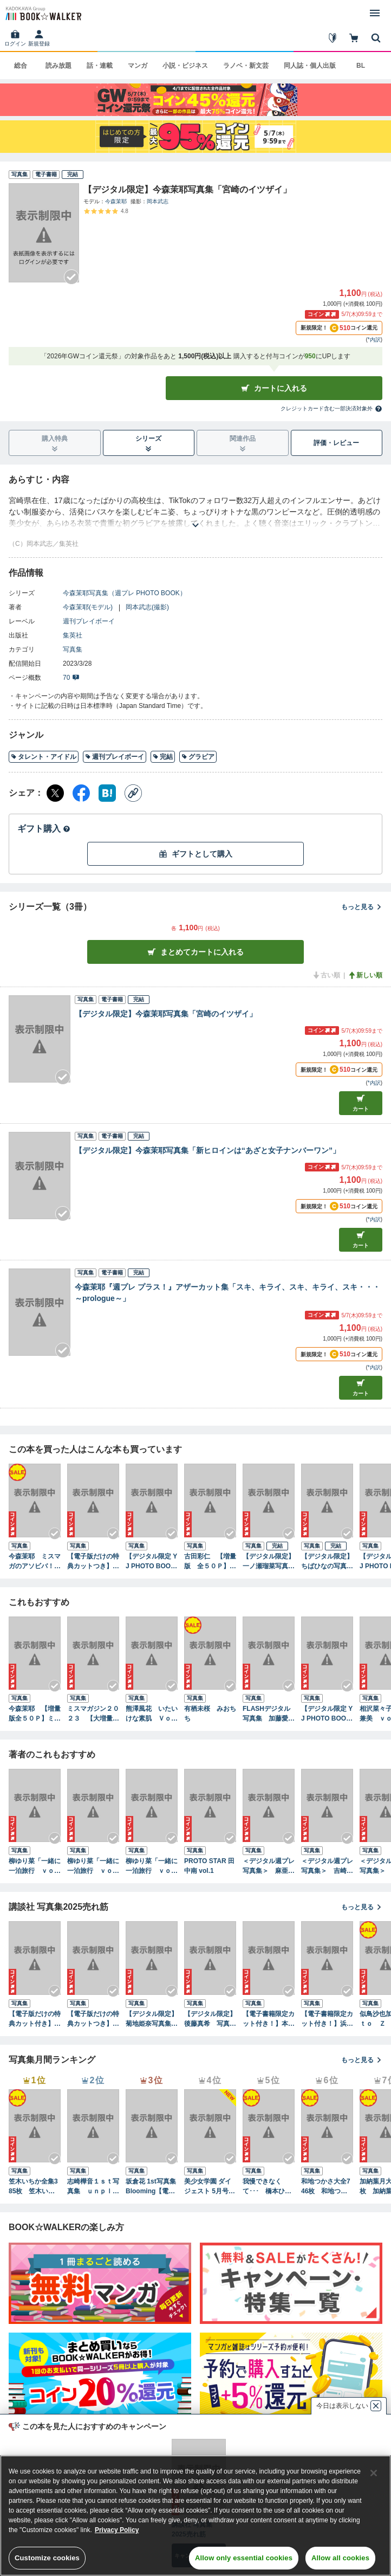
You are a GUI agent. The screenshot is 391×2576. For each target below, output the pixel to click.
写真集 (72, 649)
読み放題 (58, 65)
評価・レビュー (336, 443)
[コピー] (133, 793)
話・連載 (100, 65)
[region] (195, 2515)
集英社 (72, 635)
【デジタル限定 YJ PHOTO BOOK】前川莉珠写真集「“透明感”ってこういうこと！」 (152, 1562)
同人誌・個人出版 (310, 65)
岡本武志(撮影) (147, 607)
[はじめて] (332, 38)
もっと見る (361, 907)
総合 (20, 65)
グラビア (197, 757)
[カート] (354, 38)
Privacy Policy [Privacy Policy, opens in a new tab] (117, 2530)
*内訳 (374, 340)
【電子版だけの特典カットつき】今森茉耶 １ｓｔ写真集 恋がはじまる (93, 1562)
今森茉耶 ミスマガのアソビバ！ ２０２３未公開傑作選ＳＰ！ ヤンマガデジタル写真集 (35, 1562)
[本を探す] (376, 38)
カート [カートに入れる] (361, 1103)
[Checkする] (71, 277)
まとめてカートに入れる (195, 952)
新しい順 (365, 975)
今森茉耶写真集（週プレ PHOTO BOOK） (124, 593)
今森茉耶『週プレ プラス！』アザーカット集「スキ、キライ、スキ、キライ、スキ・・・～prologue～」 (227, 1293)
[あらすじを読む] (195, 512)
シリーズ (148, 443)
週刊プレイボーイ (89, 621)
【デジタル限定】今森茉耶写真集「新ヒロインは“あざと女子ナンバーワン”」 (207, 1150)
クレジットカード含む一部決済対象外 (331, 409)
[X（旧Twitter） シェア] (55, 793)
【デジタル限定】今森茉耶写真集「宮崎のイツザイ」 (166, 1013)
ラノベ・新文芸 (246, 65)
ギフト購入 (43, 828)
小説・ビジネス (185, 65)
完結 (163, 757)
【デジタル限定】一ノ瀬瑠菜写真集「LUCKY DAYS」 (269, 1562)
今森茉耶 (116, 201)
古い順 (326, 975)
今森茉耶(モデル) (88, 607)
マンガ (137, 65)
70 (71, 677)
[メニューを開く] (375, 13)
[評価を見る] (105, 211)
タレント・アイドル (43, 757)
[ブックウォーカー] (42, 13)
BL (360, 65)
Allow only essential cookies (243, 2558)
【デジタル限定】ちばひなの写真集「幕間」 (327, 1562)
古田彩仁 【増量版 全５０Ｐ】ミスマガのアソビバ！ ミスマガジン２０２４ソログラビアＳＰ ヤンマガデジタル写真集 (210, 1562)
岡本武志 (157, 201)
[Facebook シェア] (81, 793)
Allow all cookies (340, 2558)
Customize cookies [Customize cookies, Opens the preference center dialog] (47, 2558)
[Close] (374, 2473)
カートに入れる (274, 388)
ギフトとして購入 (195, 854)
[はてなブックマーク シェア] (107, 793)
